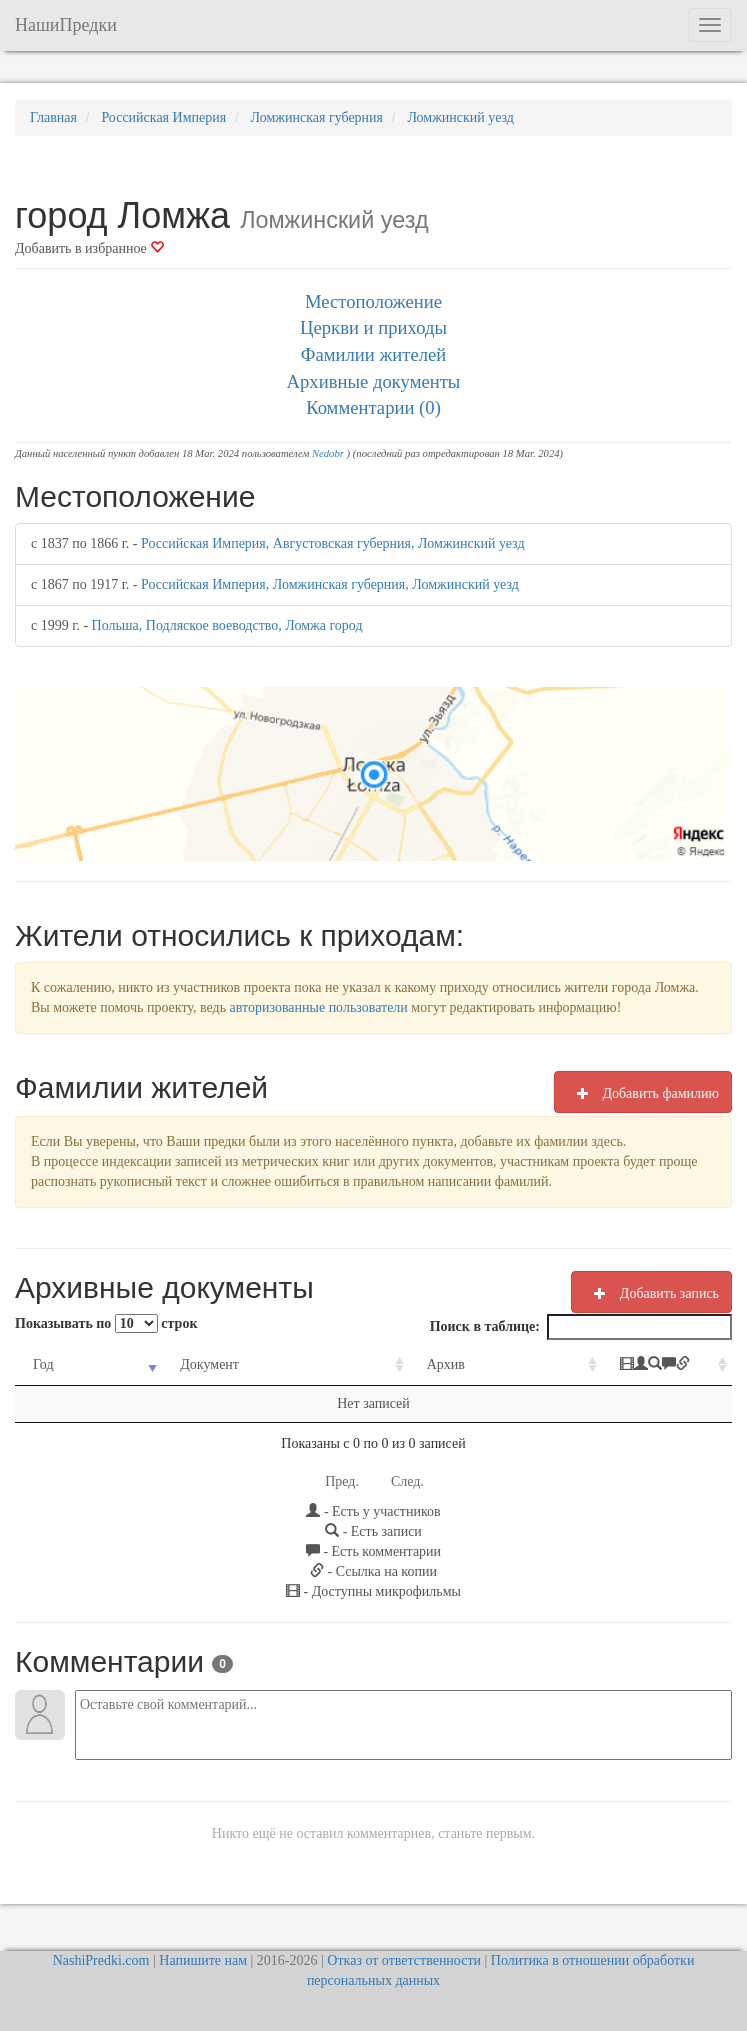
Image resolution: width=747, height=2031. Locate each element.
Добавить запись (651, 1293)
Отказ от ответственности (404, 1960)
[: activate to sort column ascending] (617, 1365)
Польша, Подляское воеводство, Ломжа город (227, 625)
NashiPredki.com (101, 1960)
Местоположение (373, 301)
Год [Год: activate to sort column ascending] (43, 1364)
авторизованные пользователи (319, 1007)
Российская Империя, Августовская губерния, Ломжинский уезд (333, 543)
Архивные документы (374, 381)
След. (407, 1481)
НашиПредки (66, 25)
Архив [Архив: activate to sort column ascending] (379, 1364)
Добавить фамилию (643, 1093)
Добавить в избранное (89, 248)
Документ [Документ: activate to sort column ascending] (184, 1364)
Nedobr (328, 453)
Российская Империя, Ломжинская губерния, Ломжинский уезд (330, 584)
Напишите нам (203, 1960)
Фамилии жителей (374, 354)
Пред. (342, 1481)
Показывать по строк (106, 1323)
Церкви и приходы (373, 327)
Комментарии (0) (373, 407)
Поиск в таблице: (581, 1327)
